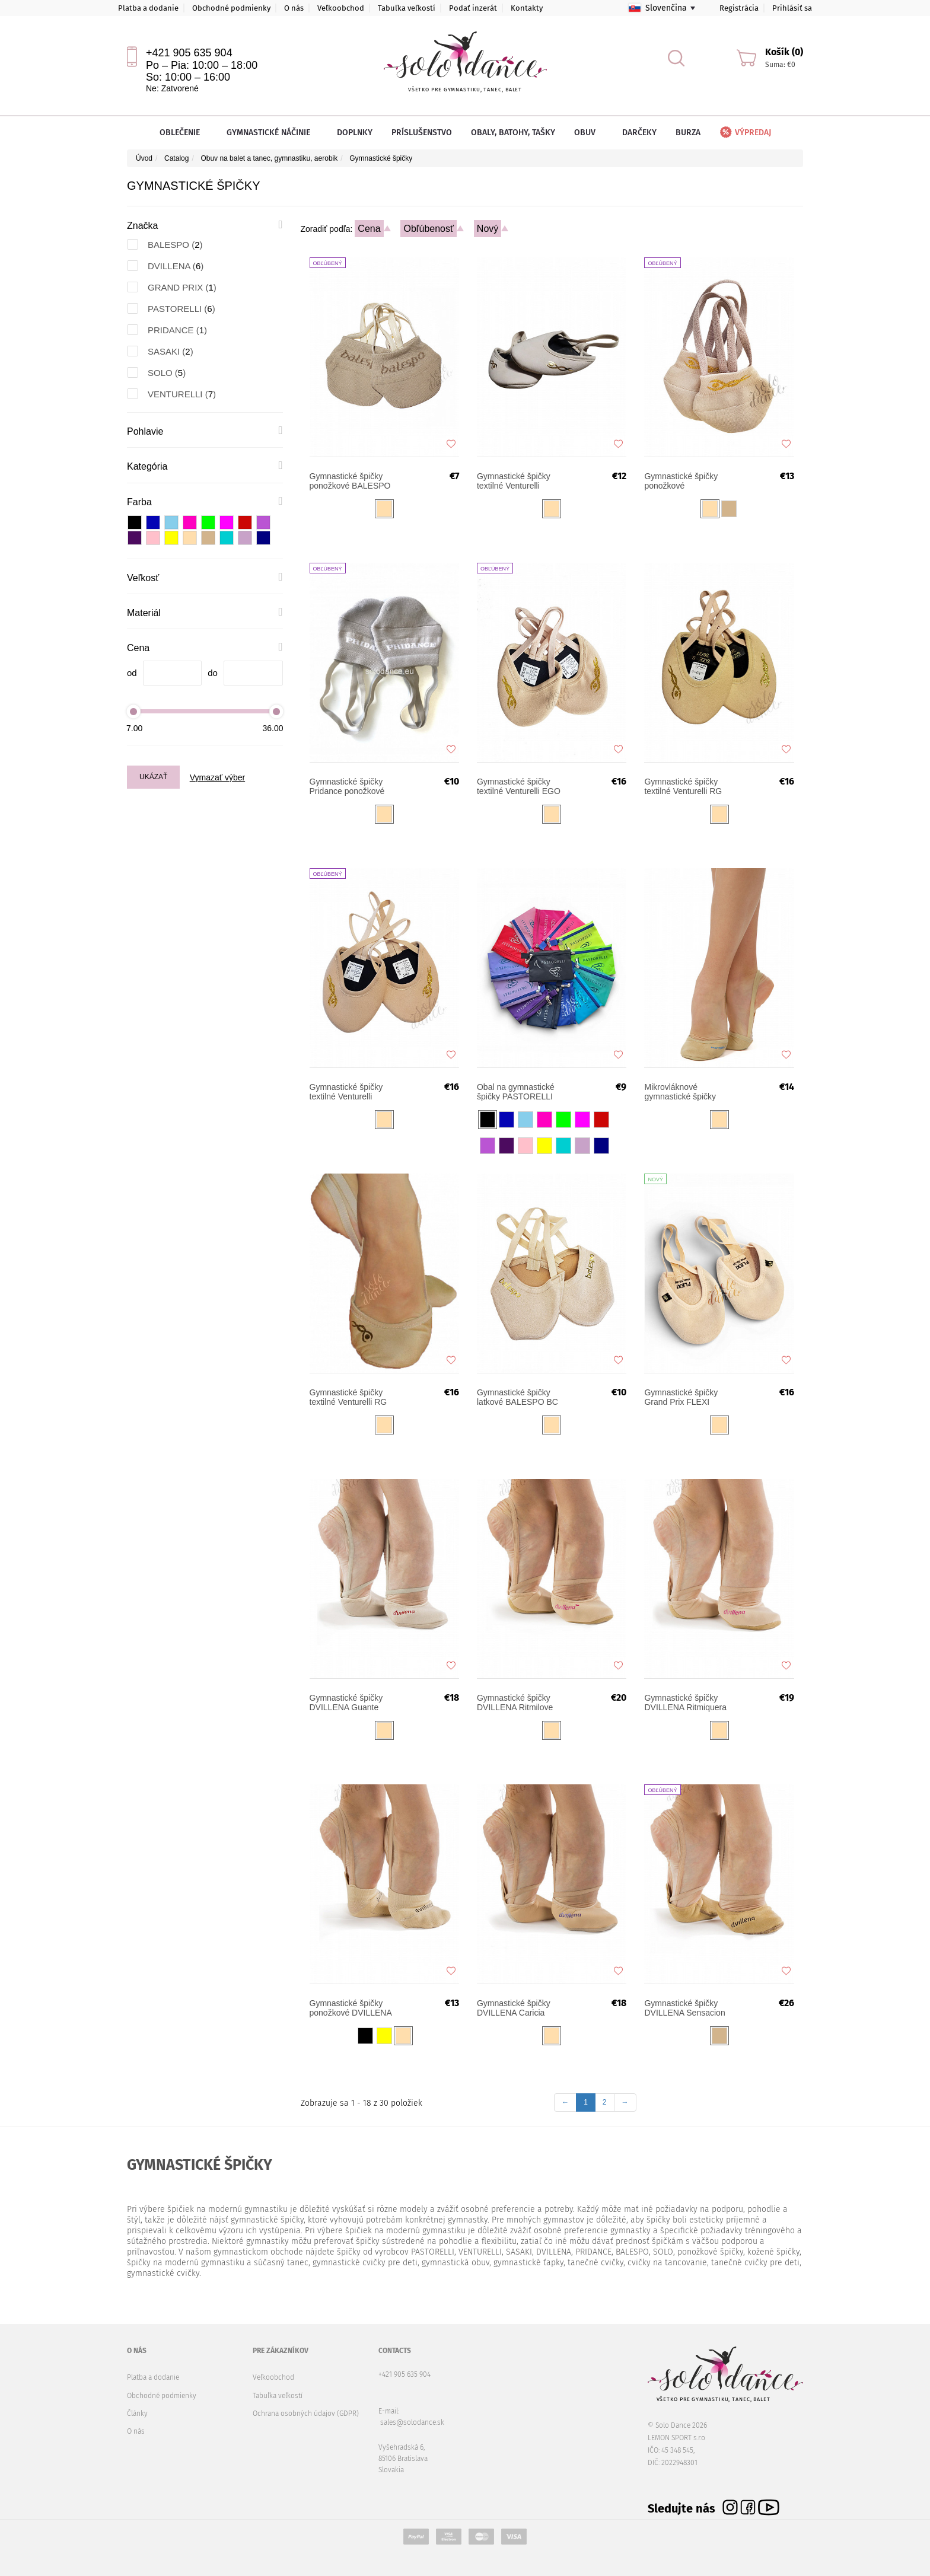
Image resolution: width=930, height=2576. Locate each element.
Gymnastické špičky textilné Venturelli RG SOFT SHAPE (348, 1397)
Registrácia (739, 8)
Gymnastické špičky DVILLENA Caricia (513, 2007)
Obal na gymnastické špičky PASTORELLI (516, 1091)
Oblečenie (184, 132)
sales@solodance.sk (412, 2422)
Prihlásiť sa (792, 8)
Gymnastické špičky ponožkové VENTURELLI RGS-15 (686, 480)
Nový (487, 229)
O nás (294, 8)
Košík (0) (784, 52)
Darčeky (639, 132)
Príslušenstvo (421, 132)
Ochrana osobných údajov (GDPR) (306, 2413)
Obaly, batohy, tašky (513, 132)
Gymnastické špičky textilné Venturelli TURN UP (346, 1091)
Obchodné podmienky (231, 8)
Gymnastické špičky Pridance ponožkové (347, 786)
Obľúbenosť (428, 229)
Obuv (588, 132)
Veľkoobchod (340, 8)
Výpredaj (744, 132)
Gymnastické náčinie (272, 132)
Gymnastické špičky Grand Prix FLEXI (681, 1397)
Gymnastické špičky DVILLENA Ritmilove (515, 1702)
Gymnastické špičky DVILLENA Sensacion (684, 2007)
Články (137, 2413)
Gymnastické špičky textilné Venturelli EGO (518, 786)
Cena (369, 229)
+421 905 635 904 (189, 53)
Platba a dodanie (148, 8)
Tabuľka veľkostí (406, 8)
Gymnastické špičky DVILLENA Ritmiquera (685, 1702)
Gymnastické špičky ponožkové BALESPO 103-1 (350, 480)
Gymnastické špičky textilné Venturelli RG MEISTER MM (683, 786)
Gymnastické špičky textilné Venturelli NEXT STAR (513, 480)
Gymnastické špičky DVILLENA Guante (346, 1702)
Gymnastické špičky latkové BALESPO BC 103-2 (517, 1397)
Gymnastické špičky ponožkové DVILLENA (351, 2007)
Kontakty (527, 8)
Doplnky (354, 132)
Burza (688, 132)
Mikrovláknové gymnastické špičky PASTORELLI (680, 1091)
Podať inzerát (473, 8)
